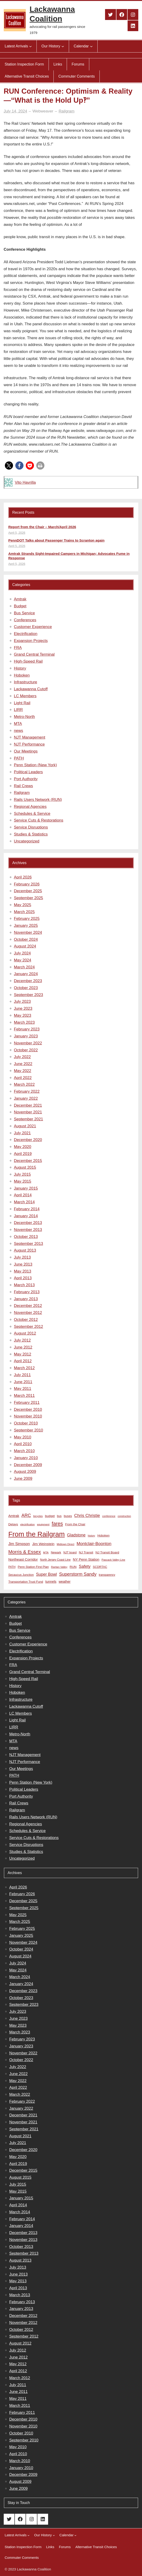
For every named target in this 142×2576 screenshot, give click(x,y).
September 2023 (28, 995)
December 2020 (28, 1140)
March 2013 (24, 1285)
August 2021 (25, 1126)
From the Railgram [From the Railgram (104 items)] (36, 1534)
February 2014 (27, 1209)
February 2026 (27, 884)
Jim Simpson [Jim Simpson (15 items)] (19, 1544)
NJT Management (29, 737)
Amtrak (20, 599)
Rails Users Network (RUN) (38, 799)
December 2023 (28, 981)
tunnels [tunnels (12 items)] (50, 1581)
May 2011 (22, 1388)
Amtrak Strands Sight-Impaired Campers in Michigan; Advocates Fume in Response (69, 556)
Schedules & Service (32, 813)
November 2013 (28, 1229)
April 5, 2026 (16, 532)
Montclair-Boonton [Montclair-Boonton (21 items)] (93, 1543)
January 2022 (26, 1098)
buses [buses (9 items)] (68, 1516)
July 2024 (22, 953)
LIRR (18, 709)
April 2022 (23, 1078)
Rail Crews (23, 786)
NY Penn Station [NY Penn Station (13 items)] (86, 1559)
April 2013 (23, 1278)
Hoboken (22, 675)
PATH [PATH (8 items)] (12, 1567)
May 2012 (22, 1354)
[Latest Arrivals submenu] (30, 46)
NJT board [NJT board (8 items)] (70, 1552)
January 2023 (26, 1036)
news (18, 730)
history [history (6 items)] (91, 1535)
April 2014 (23, 1195)
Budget (20, 606)
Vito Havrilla (25, 482)
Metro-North (24, 716)
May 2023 (22, 1015)
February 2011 (27, 1402)
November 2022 (28, 1043)
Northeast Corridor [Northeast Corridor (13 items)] (23, 1559)
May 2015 (22, 1181)
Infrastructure (25, 682)
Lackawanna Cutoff (31, 689)
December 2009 (28, 1465)
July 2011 (22, 1375)
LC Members (25, 696)
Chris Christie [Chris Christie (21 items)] (87, 1515)
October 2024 (26, 939)
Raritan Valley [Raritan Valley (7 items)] (59, 1567)
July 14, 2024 (15, 111)
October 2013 (26, 1236)
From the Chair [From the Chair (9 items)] (75, 1524)
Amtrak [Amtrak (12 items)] (13, 1516)
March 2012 (24, 1368)
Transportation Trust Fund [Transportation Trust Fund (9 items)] (25, 1581)
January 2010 (26, 1458)
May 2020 (22, 1147)
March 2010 (24, 1451)
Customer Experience (33, 627)
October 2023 (26, 988)
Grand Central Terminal (34, 654)
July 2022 (22, 1057)
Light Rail (22, 703)
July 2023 (22, 1001)
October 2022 (26, 1050)
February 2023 (27, 1029)
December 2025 (28, 891)
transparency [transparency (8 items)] (107, 1574)
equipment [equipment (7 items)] (43, 1524)
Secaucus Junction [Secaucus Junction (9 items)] (21, 1574)
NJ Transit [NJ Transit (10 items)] (86, 1552)
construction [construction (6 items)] (124, 1516)
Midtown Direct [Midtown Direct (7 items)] (65, 1544)
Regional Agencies (30, 806)
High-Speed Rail (28, 661)
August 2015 (25, 1167)
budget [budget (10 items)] (50, 1516)
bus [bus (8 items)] (59, 1516)
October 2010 (26, 1423)
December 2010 (28, 1409)
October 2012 (26, 1319)
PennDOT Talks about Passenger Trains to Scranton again (56, 540)
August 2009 (25, 1471)
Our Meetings (26, 751)
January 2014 (26, 1216)
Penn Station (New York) (35, 765)
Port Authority (26, 779)
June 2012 (23, 1347)
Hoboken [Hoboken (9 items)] (103, 1535)
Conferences (25, 620)
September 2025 (28, 898)
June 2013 (23, 1264)
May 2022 (22, 1071)
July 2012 (22, 1340)
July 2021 (22, 1133)
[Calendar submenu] (91, 46)
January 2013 (26, 1299)
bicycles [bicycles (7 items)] (38, 1516)
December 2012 (28, 1305)
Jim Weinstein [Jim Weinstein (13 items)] (43, 1544)
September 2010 (28, 1430)
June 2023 (23, 1008)
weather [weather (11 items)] (64, 1581)
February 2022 (27, 1091)
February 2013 (27, 1292)
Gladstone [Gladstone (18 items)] (76, 1535)
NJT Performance (29, 744)
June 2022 (23, 1064)
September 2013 (28, 1243)
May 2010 (22, 1437)
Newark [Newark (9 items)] (56, 1552)
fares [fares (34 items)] (57, 1524)
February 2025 (27, 918)
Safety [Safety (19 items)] (85, 1566)
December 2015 (28, 1160)
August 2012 (25, 1333)
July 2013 (22, 1257)
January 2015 (26, 1188)
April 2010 (23, 1444)
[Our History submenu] (62, 46)
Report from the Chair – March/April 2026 (42, 527)
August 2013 (25, 1250)
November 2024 (28, 932)
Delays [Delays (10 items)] (13, 1524)
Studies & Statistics (31, 834)
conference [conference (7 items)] (109, 1516)
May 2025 (22, 905)
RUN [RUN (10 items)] (73, 1567)
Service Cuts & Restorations (38, 820)
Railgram (66, 111)
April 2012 (23, 1361)
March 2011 (24, 1395)
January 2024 (26, 974)
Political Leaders (28, 772)
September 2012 (28, 1326)
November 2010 (28, 1416)
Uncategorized (27, 841)
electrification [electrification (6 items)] (27, 1524)
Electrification (25, 634)
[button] (9, 465)
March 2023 (24, 1022)
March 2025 (24, 912)
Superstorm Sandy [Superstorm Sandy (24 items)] (77, 1574)
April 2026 (23, 877)
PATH (19, 758)
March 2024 (24, 967)
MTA (18, 723)
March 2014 (24, 1202)
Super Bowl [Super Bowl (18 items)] (46, 1574)
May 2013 (22, 1271)
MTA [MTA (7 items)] (46, 1552)
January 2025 (26, 925)
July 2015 (22, 1174)
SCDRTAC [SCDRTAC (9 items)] (100, 1567)
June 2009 (23, 1478)
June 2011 (23, 1382)
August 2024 (25, 946)
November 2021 (28, 1112)
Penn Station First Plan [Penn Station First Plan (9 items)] (33, 1567)
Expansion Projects (31, 640)
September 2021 (28, 1119)
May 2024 (22, 960)
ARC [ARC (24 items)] (26, 1515)
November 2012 (28, 1312)
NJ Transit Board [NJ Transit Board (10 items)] (107, 1552)
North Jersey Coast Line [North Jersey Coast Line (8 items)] (55, 1559)
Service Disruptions (31, 827)
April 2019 (23, 1153)
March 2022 (24, 1084)
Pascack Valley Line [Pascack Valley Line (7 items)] (113, 1559)
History (20, 668)
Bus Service (24, 613)
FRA (18, 647)
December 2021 (28, 1105)
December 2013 (28, 1223)
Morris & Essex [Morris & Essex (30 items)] (24, 1551)
